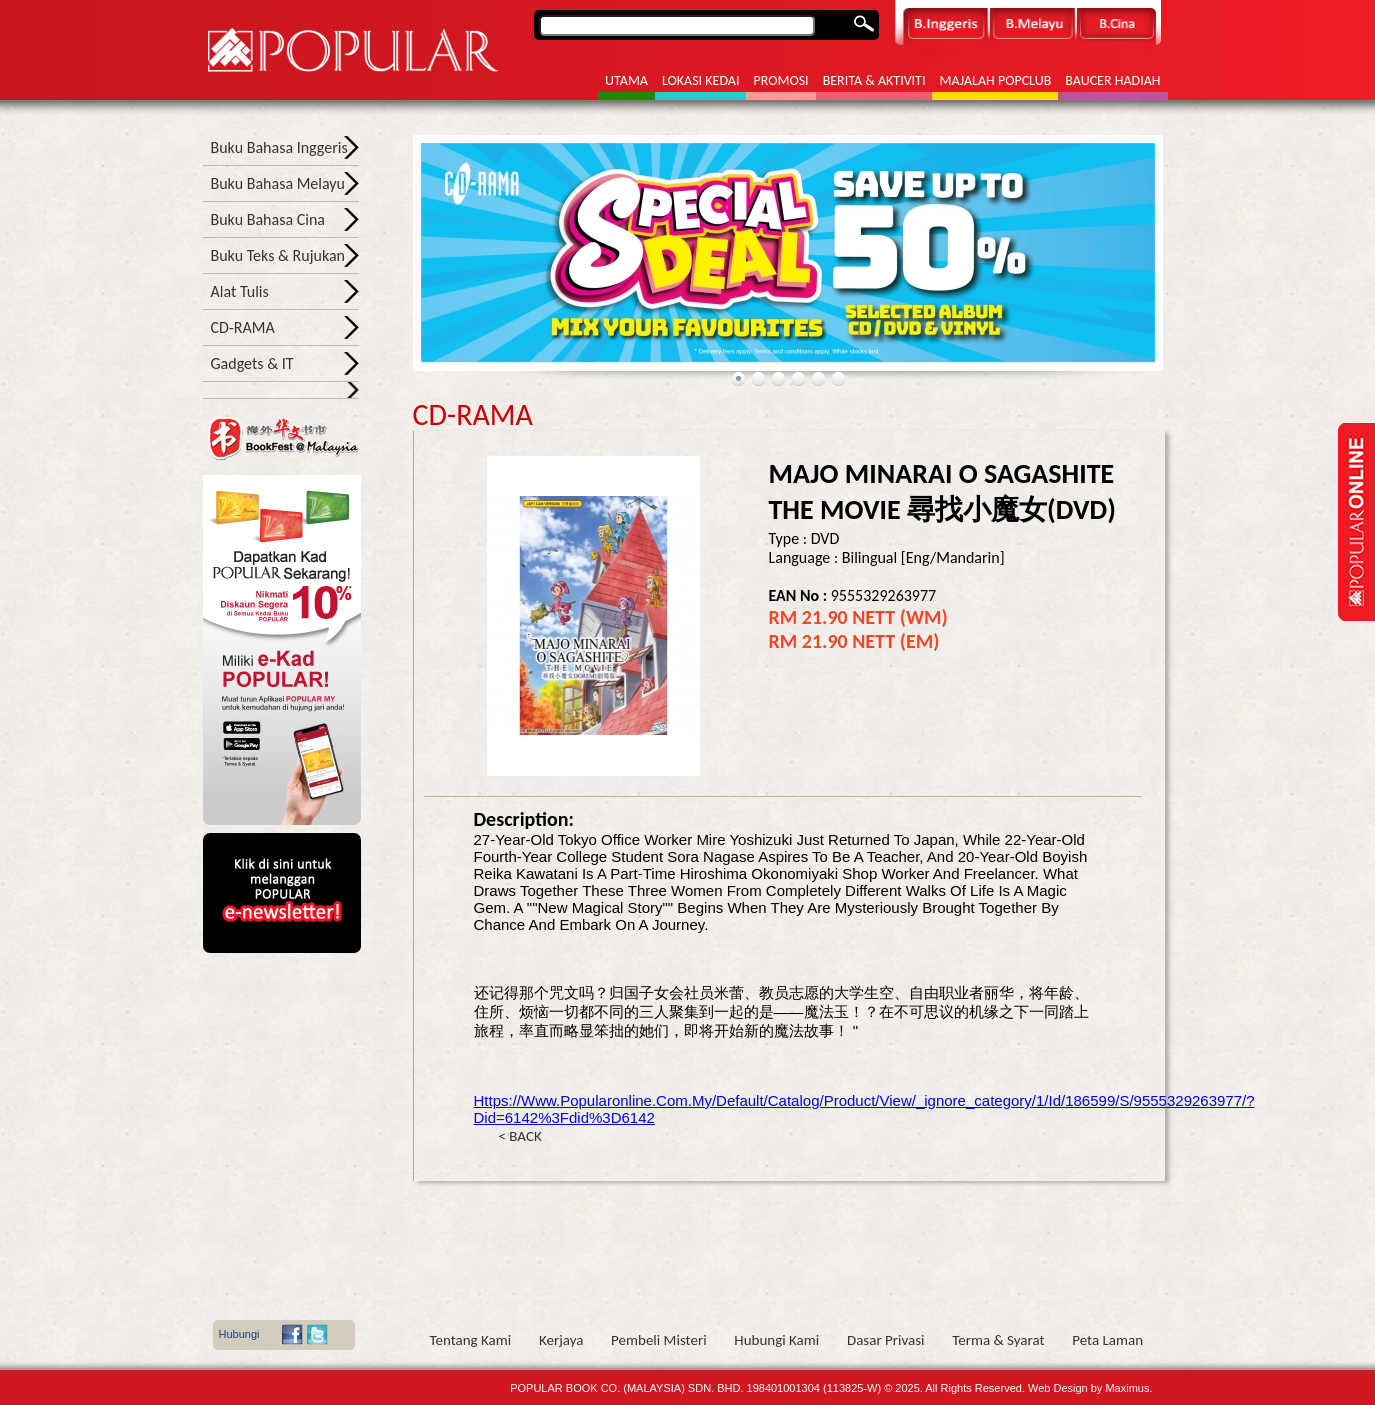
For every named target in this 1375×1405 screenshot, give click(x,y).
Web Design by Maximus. (1090, 1388)
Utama (626, 80)
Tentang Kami (471, 1340)
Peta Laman (1107, 1340)
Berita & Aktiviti (874, 80)
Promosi (780, 80)
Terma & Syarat (998, 1340)
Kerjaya (561, 1340)
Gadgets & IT (252, 363)
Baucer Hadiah (1112, 80)
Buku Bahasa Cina (268, 219)
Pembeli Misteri (658, 1340)
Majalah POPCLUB (995, 80)
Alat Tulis (240, 291)
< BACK (520, 1136)
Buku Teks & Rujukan (278, 255)
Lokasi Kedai (701, 80)
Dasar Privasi (886, 1340)
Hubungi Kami (776, 1340)
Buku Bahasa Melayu (278, 183)
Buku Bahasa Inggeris (279, 147)
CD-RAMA (243, 327)
